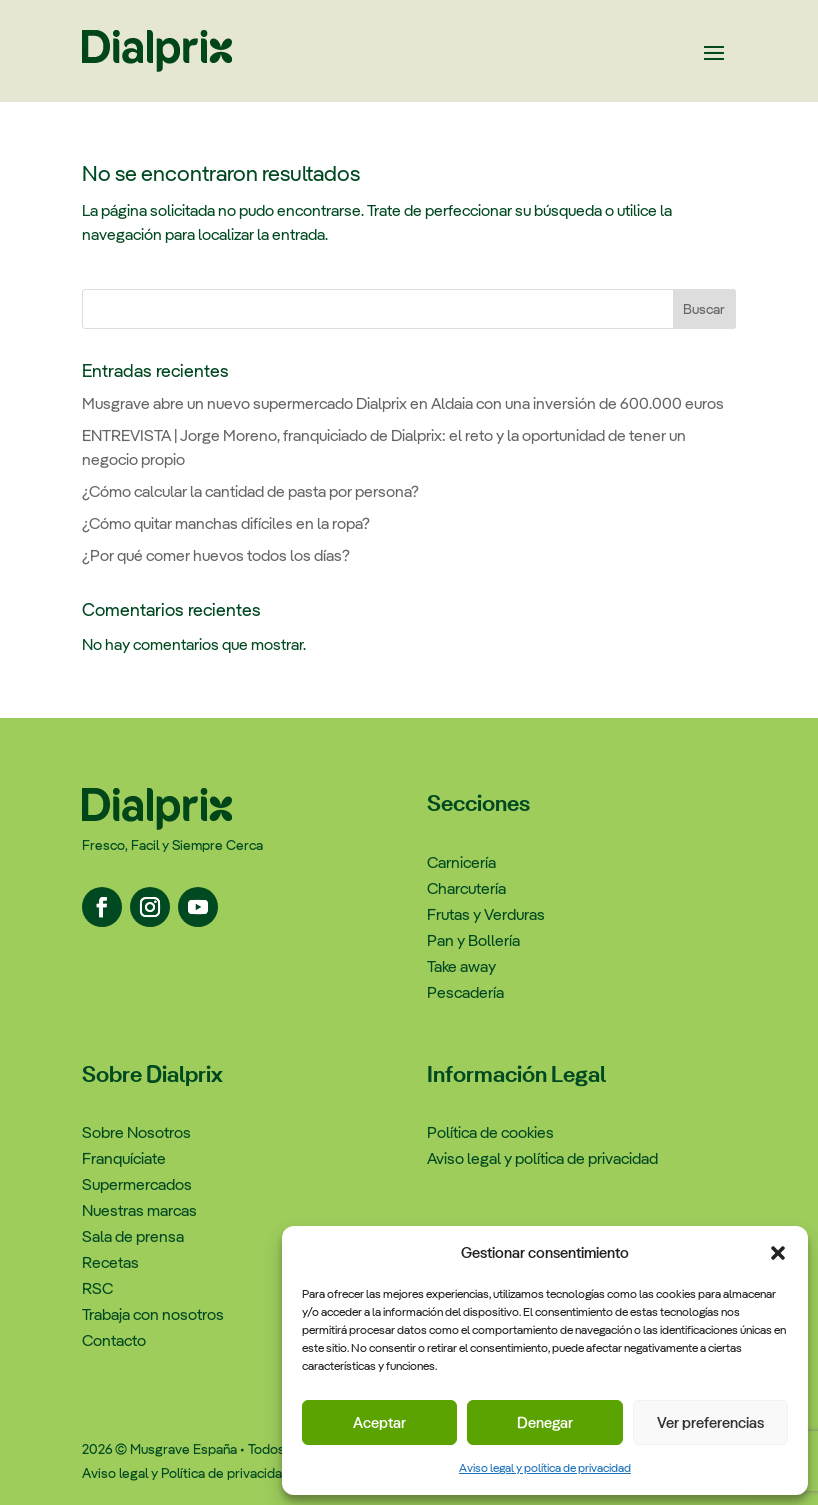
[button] (778, 1253)
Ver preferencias (710, 1422)
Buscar (704, 309)
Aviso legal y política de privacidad (545, 1468)
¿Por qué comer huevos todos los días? (216, 555)
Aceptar (379, 1422)
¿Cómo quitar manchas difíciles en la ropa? (226, 523)
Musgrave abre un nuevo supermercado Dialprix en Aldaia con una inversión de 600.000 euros (403, 403)
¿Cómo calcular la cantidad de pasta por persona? (250, 491)
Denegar (545, 1422)
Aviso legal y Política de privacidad (186, 1473)
